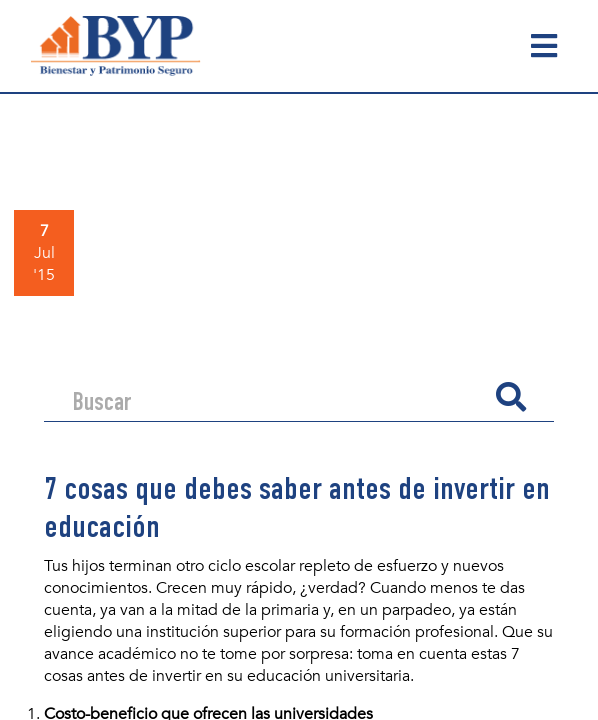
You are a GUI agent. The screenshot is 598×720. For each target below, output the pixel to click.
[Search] (276, 396)
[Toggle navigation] (544, 46)
